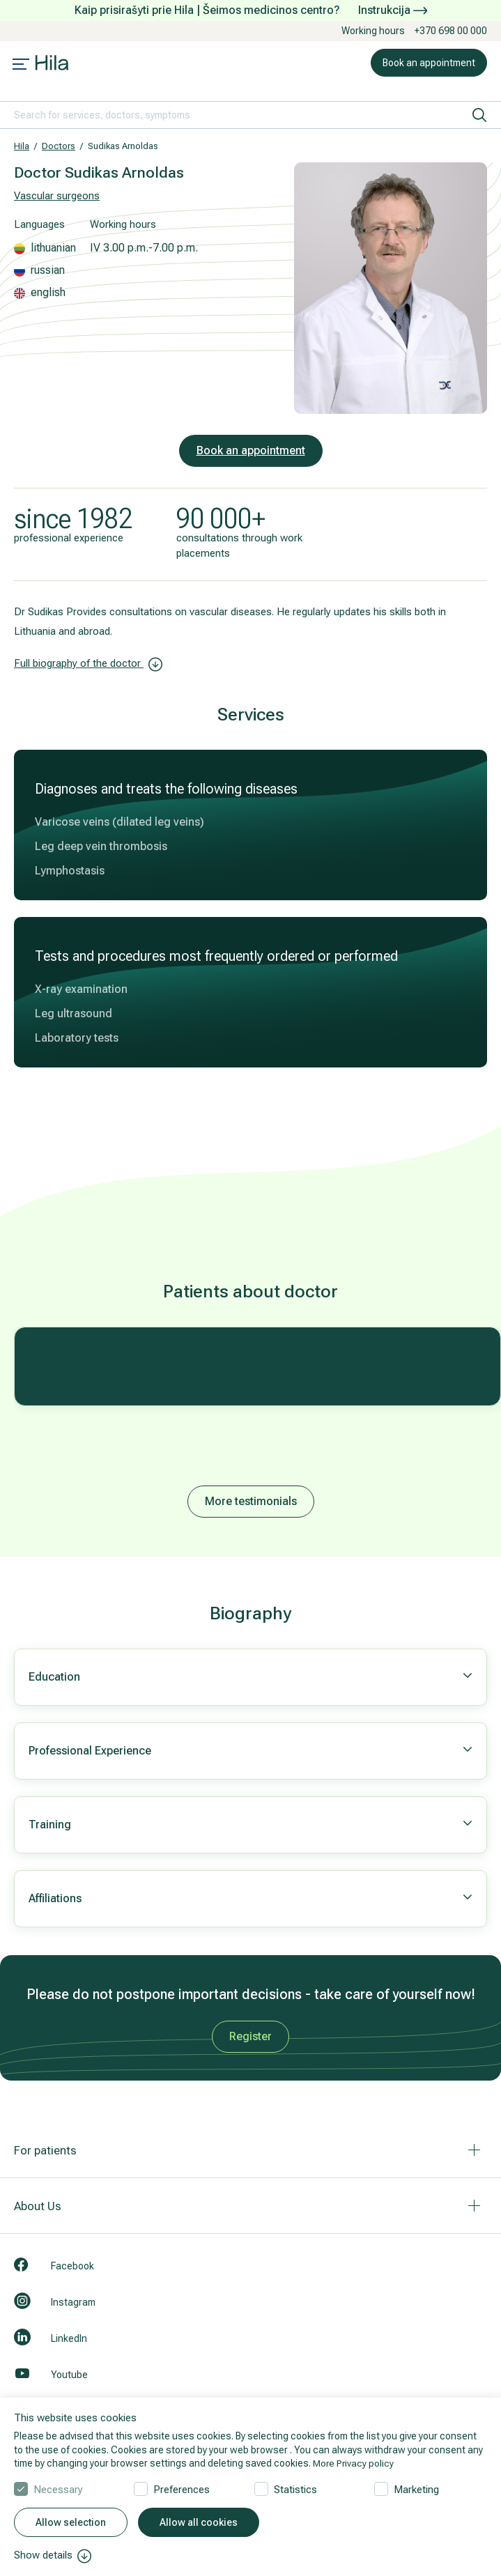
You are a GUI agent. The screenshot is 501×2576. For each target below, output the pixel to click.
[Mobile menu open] (21, 65)
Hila (21, 146)
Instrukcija (392, 10)
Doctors (58, 146)
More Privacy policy (354, 2463)
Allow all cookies (199, 2523)
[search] (479, 115)
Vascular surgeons (57, 196)
